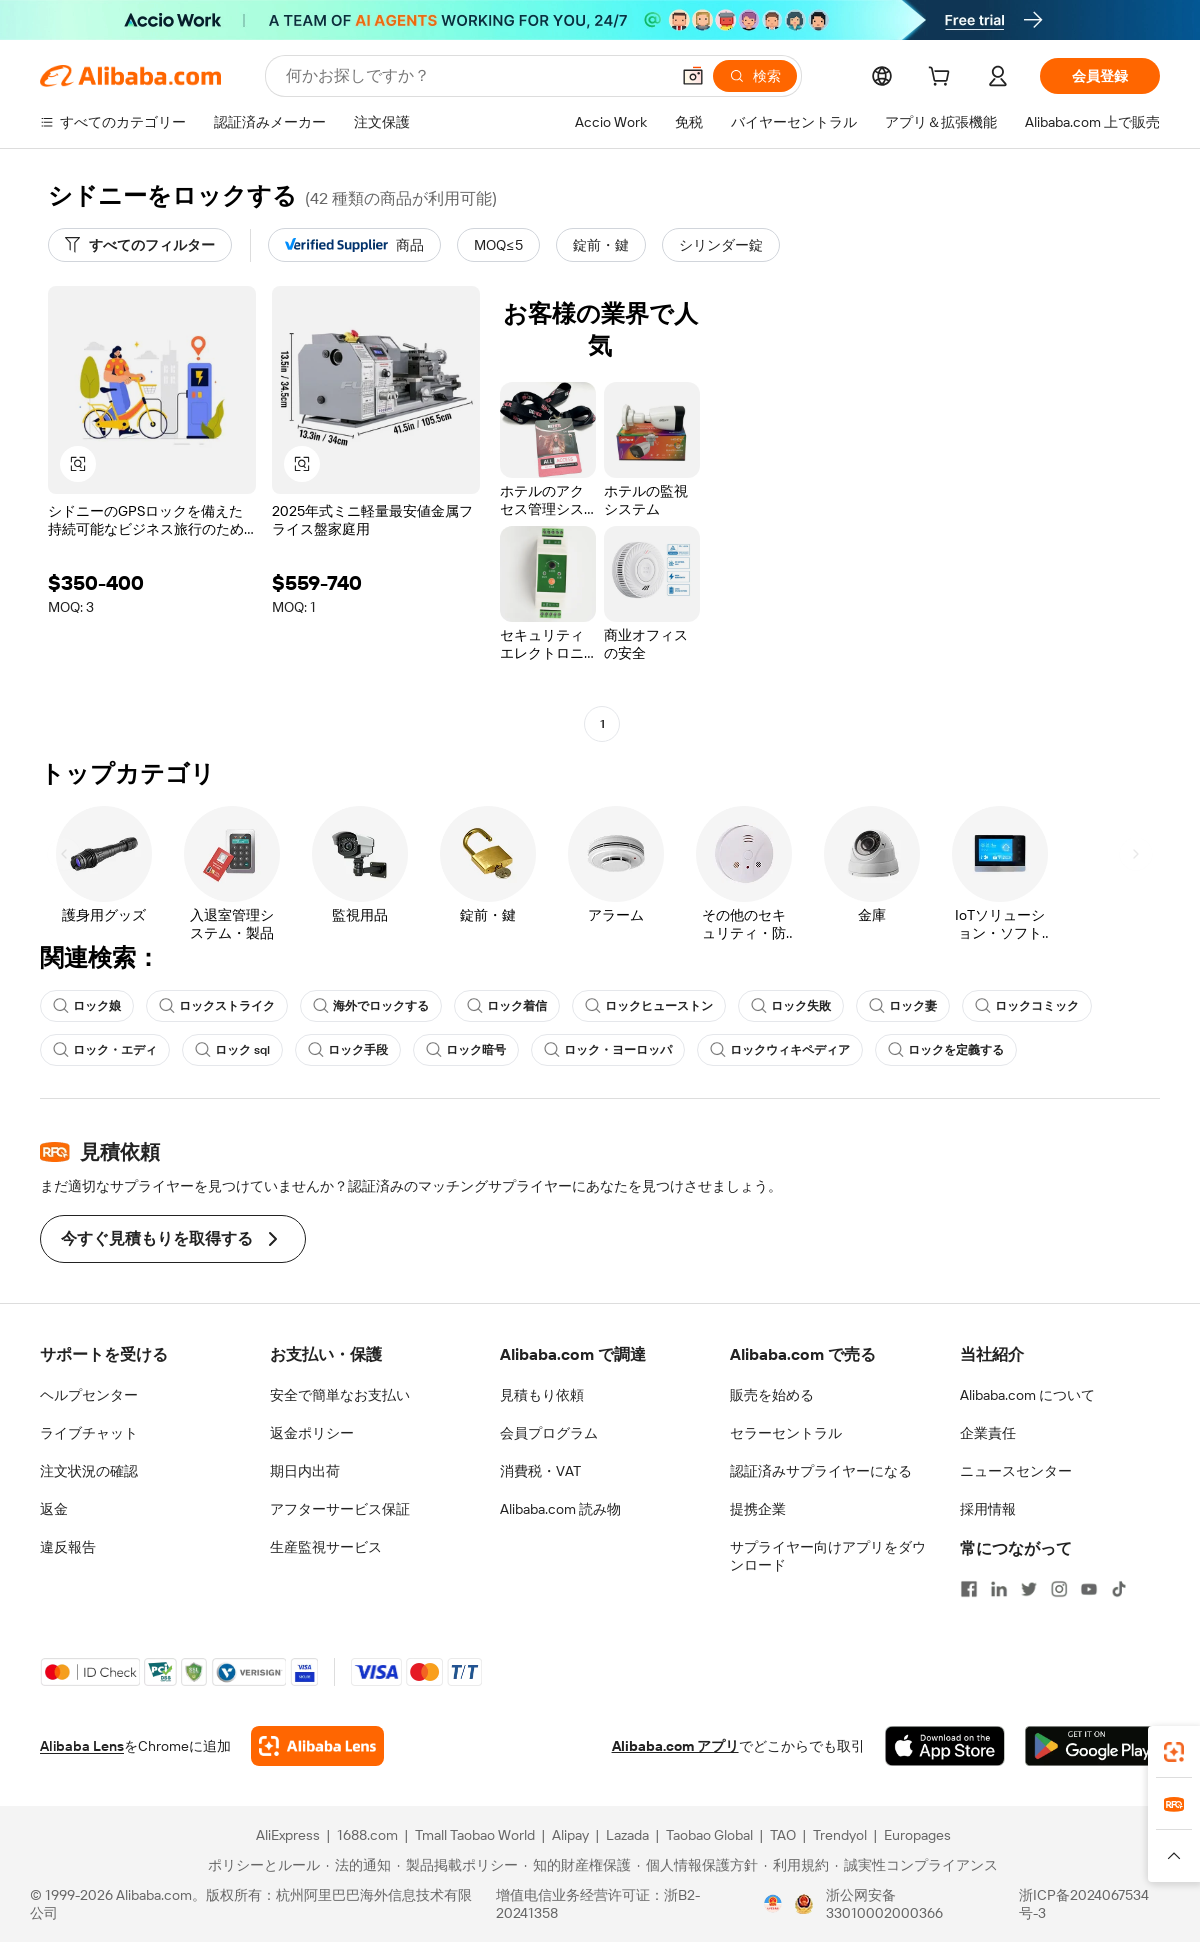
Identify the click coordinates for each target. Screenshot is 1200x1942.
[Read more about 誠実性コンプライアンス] (916, 1865)
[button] (693, 76)
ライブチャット (89, 1433)
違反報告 (68, 1547)
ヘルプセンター (89, 1395)
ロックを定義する (946, 1050)
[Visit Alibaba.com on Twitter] (1029, 1589)
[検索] (755, 76)
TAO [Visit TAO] (783, 1835)
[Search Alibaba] (475, 76)
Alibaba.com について (1027, 1395)
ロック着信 (507, 1006)
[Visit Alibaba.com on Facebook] (969, 1589)
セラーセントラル (786, 1433)
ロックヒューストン (649, 1006)
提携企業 (758, 1509)
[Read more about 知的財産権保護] (577, 1865)
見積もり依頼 (542, 1395)
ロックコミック (1027, 1006)
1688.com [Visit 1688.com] (367, 1835)
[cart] (943, 79)
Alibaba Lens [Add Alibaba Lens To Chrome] (82, 1746)
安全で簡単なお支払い (340, 1395)
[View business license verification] (773, 1904)
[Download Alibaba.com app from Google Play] (1092, 1746)
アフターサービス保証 (340, 1509)
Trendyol (840, 1835)
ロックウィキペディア (780, 1050)
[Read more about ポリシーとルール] (261, 1865)
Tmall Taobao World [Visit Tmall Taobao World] (475, 1835)
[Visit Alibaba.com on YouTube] (1089, 1589)
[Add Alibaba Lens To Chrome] (317, 1746)
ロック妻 (903, 1006)
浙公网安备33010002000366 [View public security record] (884, 1904)
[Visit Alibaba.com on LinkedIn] (999, 1589)
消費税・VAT (540, 1471)
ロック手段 (348, 1050)
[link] (1174, 1752)
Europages (917, 1835)
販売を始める (772, 1395)
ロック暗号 (466, 1050)
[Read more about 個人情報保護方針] (697, 1865)
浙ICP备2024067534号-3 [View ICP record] (1084, 1904)
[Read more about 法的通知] (358, 1865)
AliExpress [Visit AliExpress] (288, 1835)
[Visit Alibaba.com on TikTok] (1119, 1589)
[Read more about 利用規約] (796, 1865)
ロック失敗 (791, 1006)
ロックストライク (217, 1006)
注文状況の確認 (89, 1471)
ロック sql (232, 1050)
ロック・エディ (105, 1050)
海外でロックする (371, 1006)
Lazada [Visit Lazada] (627, 1835)
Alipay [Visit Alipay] (570, 1835)
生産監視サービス (326, 1547)
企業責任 (988, 1433)
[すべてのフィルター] (140, 245)
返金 (54, 1509)
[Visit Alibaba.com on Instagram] (1059, 1589)
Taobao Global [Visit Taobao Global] (709, 1835)
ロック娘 (87, 1006)
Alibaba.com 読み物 (560, 1509)
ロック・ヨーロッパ (608, 1050)
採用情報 (988, 1509)
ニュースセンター (1016, 1471)
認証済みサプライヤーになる (821, 1471)
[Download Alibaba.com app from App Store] (945, 1746)
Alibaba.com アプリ (675, 1746)
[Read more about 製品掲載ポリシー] (457, 1865)
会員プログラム (549, 1433)
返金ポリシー (312, 1433)
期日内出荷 (305, 1471)
